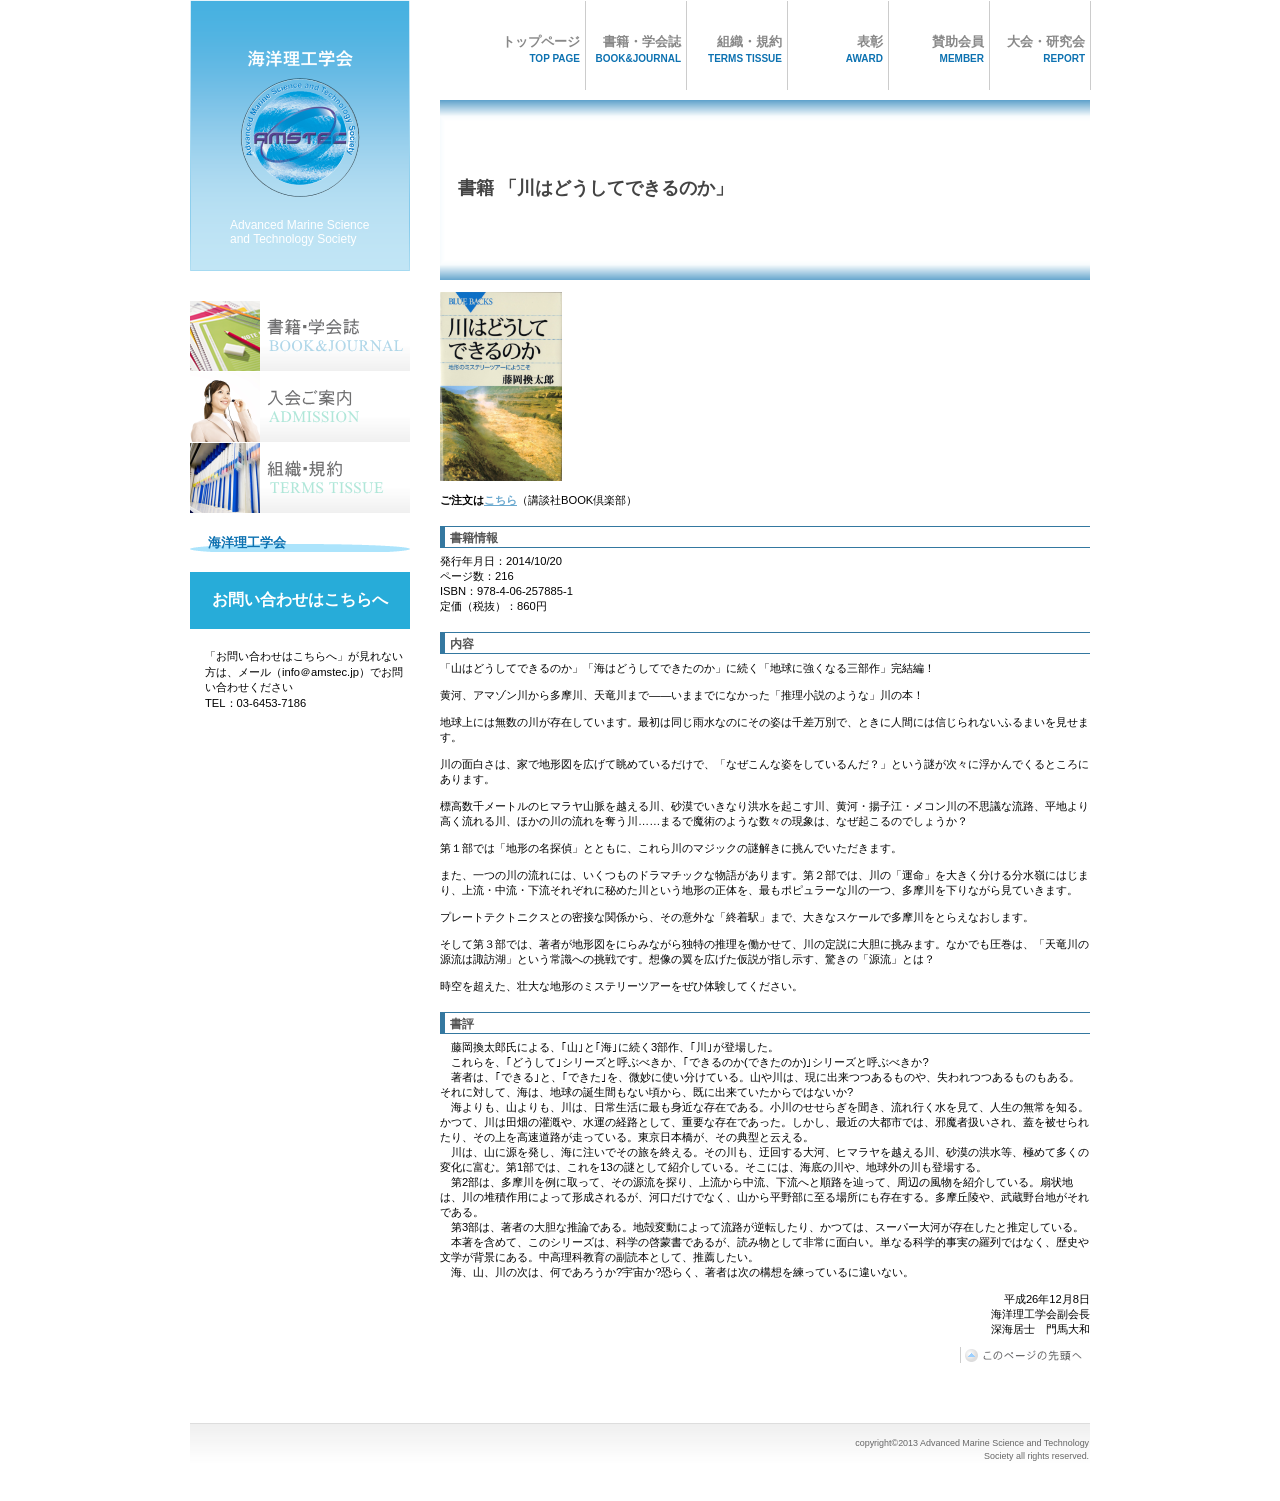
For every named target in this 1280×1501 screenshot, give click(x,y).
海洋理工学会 (300, 140)
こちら (500, 500)
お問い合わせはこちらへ (300, 599)
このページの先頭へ (1025, 1355)
